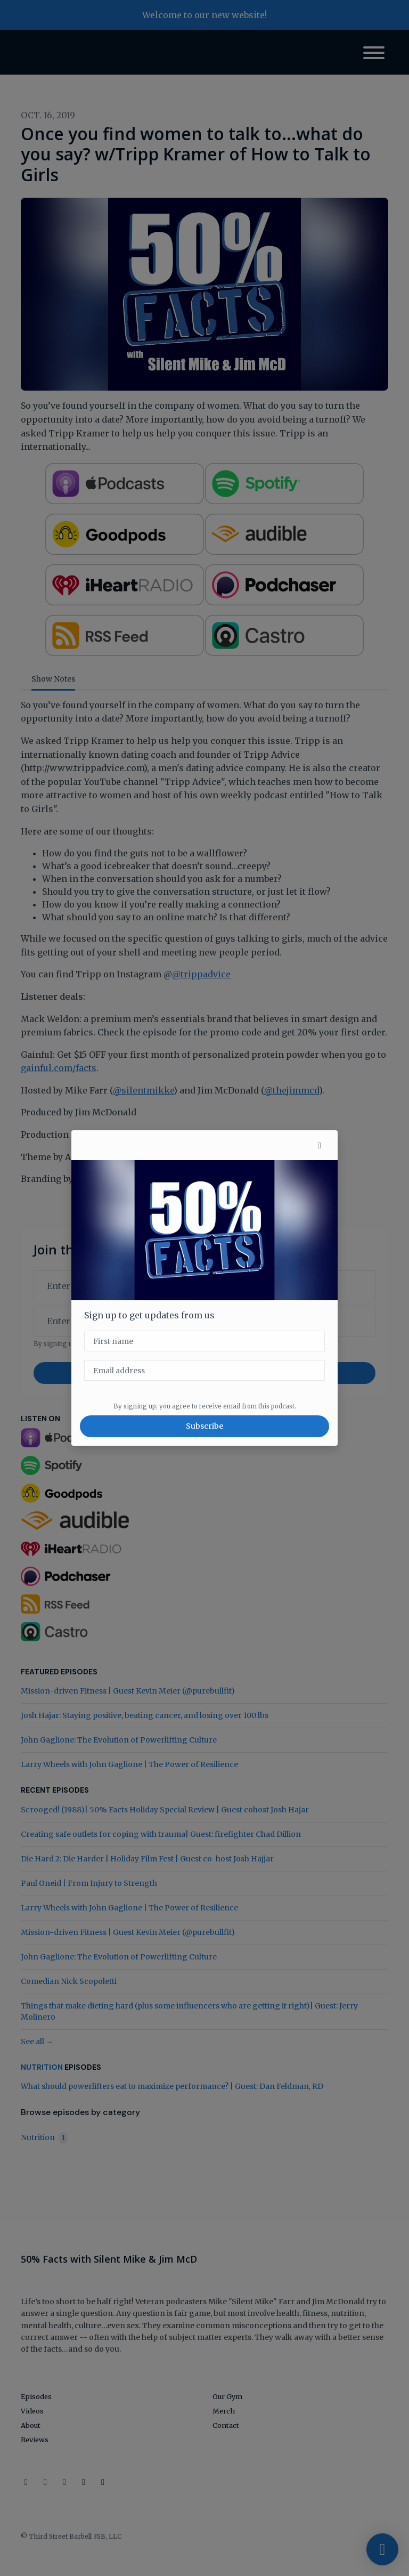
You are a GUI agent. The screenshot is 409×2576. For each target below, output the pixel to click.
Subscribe (204, 1426)
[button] (319, 1145)
